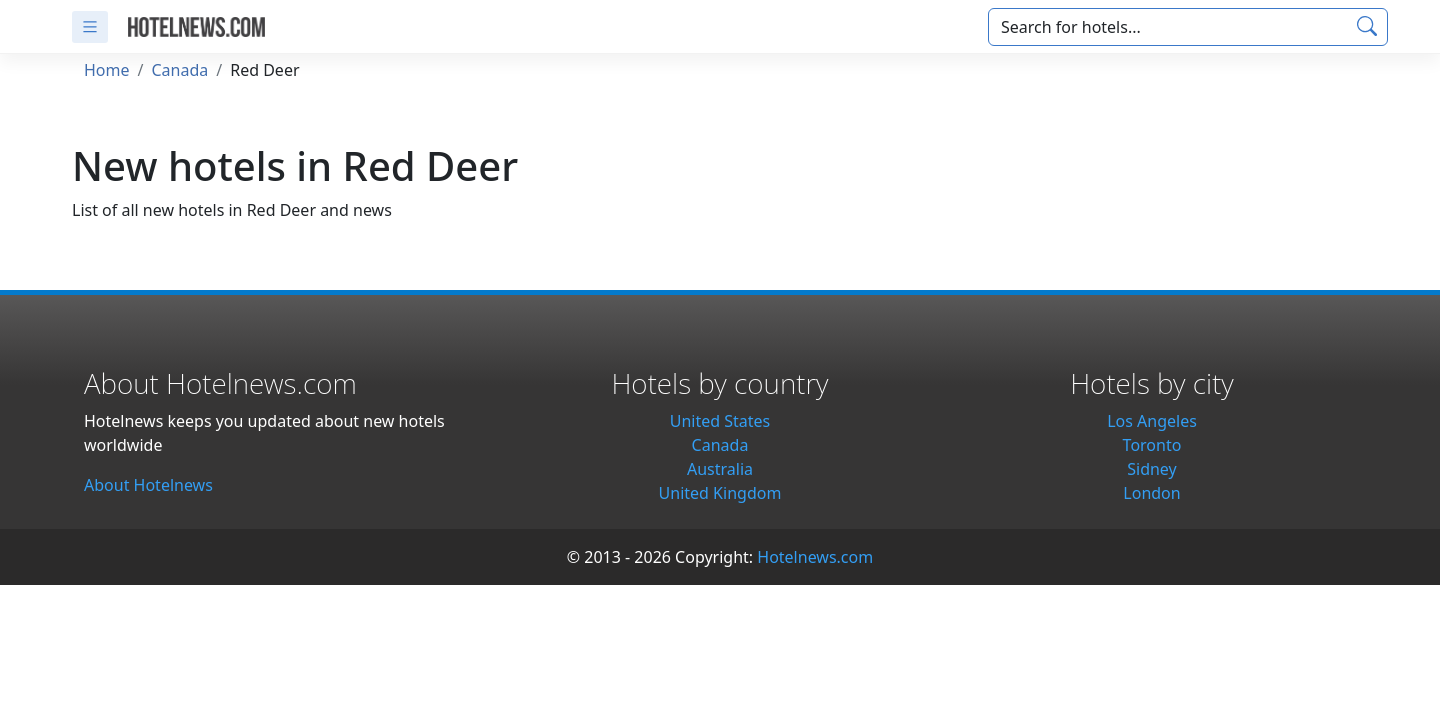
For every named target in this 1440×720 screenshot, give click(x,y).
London (1151, 493)
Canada (179, 70)
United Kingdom (720, 493)
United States (720, 421)
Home (107, 70)
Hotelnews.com (815, 557)
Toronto (1152, 445)
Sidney (1152, 469)
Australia (720, 469)
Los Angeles (1152, 421)
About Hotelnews (148, 485)
